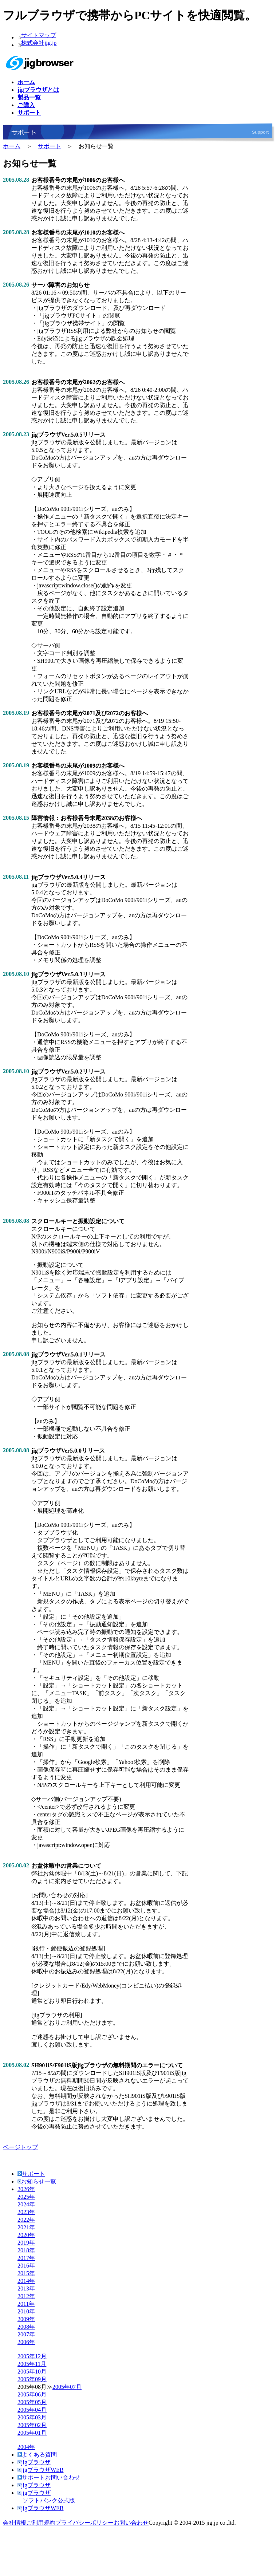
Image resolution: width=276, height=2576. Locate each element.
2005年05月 (32, 2402)
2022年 (26, 2220)
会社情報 (14, 2523)
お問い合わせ (131, 2523)
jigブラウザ (34, 2462)
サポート (49, 146)
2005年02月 (32, 2425)
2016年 (26, 2265)
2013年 (26, 2288)
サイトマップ (38, 35)
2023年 (26, 2212)
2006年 (26, 2342)
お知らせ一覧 (36, 2181)
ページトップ (20, 2147)
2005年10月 (32, 2371)
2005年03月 (32, 2417)
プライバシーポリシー (84, 2523)
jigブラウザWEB (40, 2470)
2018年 (26, 2250)
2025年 (26, 2197)
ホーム (11, 146)
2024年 (26, 2204)
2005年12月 (32, 2356)
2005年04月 (32, 2410)
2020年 (26, 2235)
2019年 (26, 2243)
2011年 (26, 2304)
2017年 (26, 2258)
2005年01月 (32, 2433)
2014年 (26, 2281)
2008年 (26, 2327)
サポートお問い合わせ (48, 2477)
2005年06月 (32, 2394)
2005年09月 (32, 2379)
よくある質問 (37, 2454)
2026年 (26, 2189)
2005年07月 (67, 2387)
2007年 (26, 2334)
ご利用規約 (40, 2523)
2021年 (26, 2227)
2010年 (26, 2311)
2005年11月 (31, 2364)
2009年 (26, 2319)
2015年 (26, 2273)
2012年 (26, 2296)
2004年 (26, 2447)
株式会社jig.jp (38, 43)
